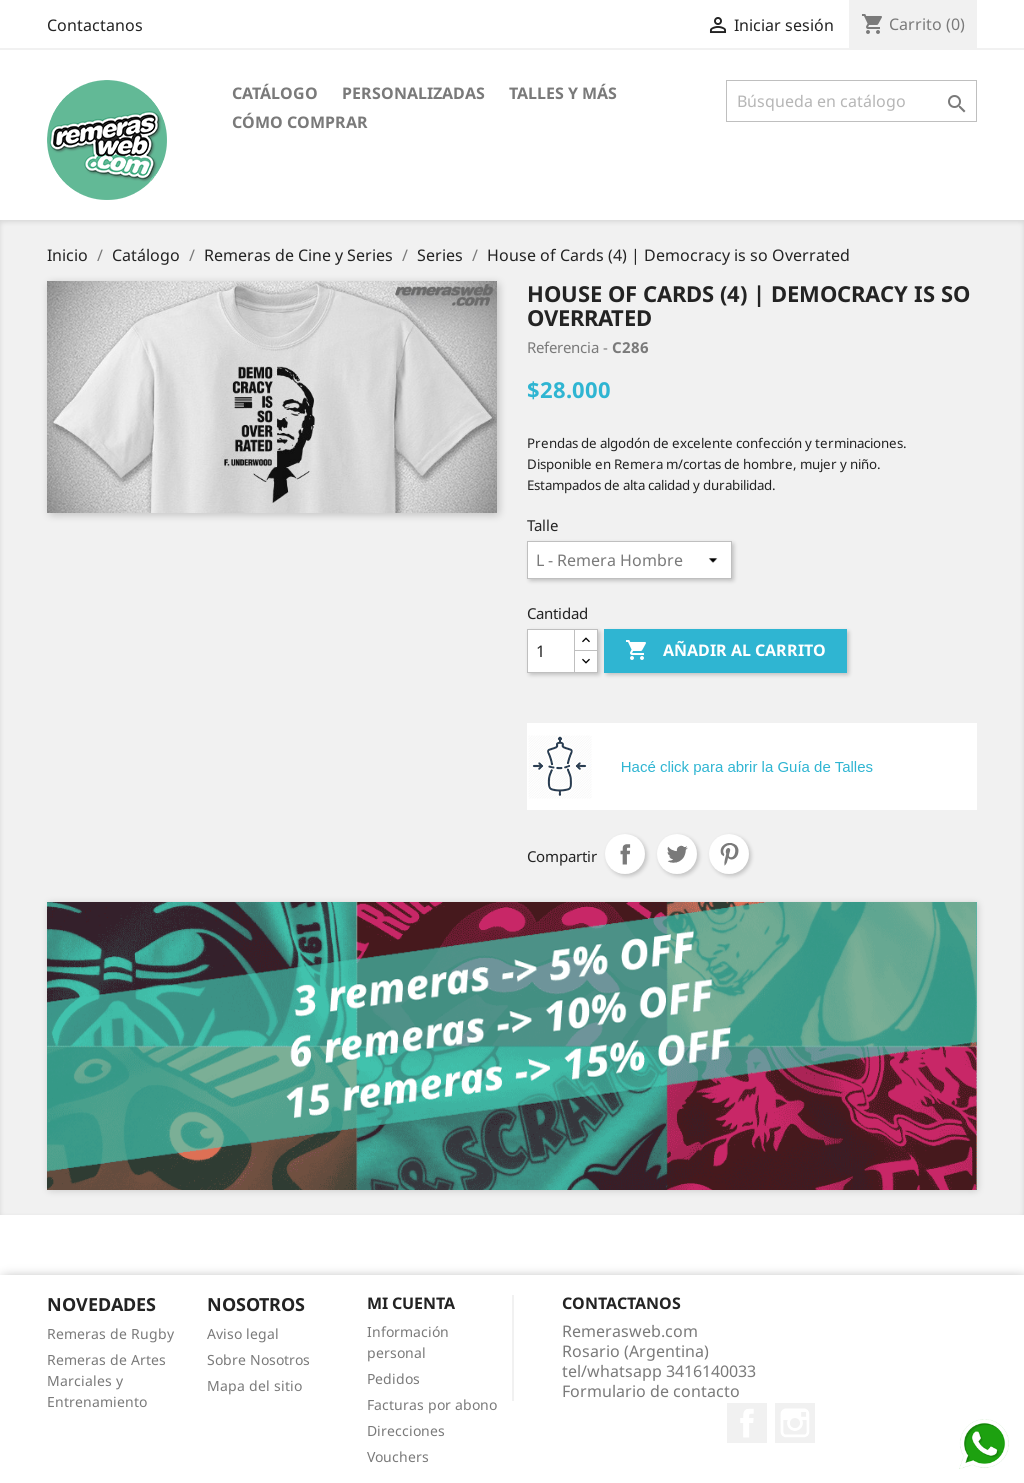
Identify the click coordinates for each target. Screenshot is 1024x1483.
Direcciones (406, 1430)
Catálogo (275, 93)
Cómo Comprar (300, 122)
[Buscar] (851, 101)
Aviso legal (243, 1333)
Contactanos (95, 25)
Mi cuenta (411, 1303)
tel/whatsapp (659, 1371)
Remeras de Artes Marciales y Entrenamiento (106, 1380)
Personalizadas (413, 93)
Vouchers (398, 1456)
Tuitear (677, 854)
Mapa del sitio (254, 1385)
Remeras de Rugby (110, 1333)
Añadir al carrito (725, 651)
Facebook (747, 1423)
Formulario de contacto (651, 1391)
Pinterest (729, 854)
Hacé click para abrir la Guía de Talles (747, 766)
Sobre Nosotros (258, 1359)
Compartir (625, 854)
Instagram (795, 1423)
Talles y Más (563, 93)
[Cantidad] (551, 651)
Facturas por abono (432, 1404)
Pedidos (393, 1378)
